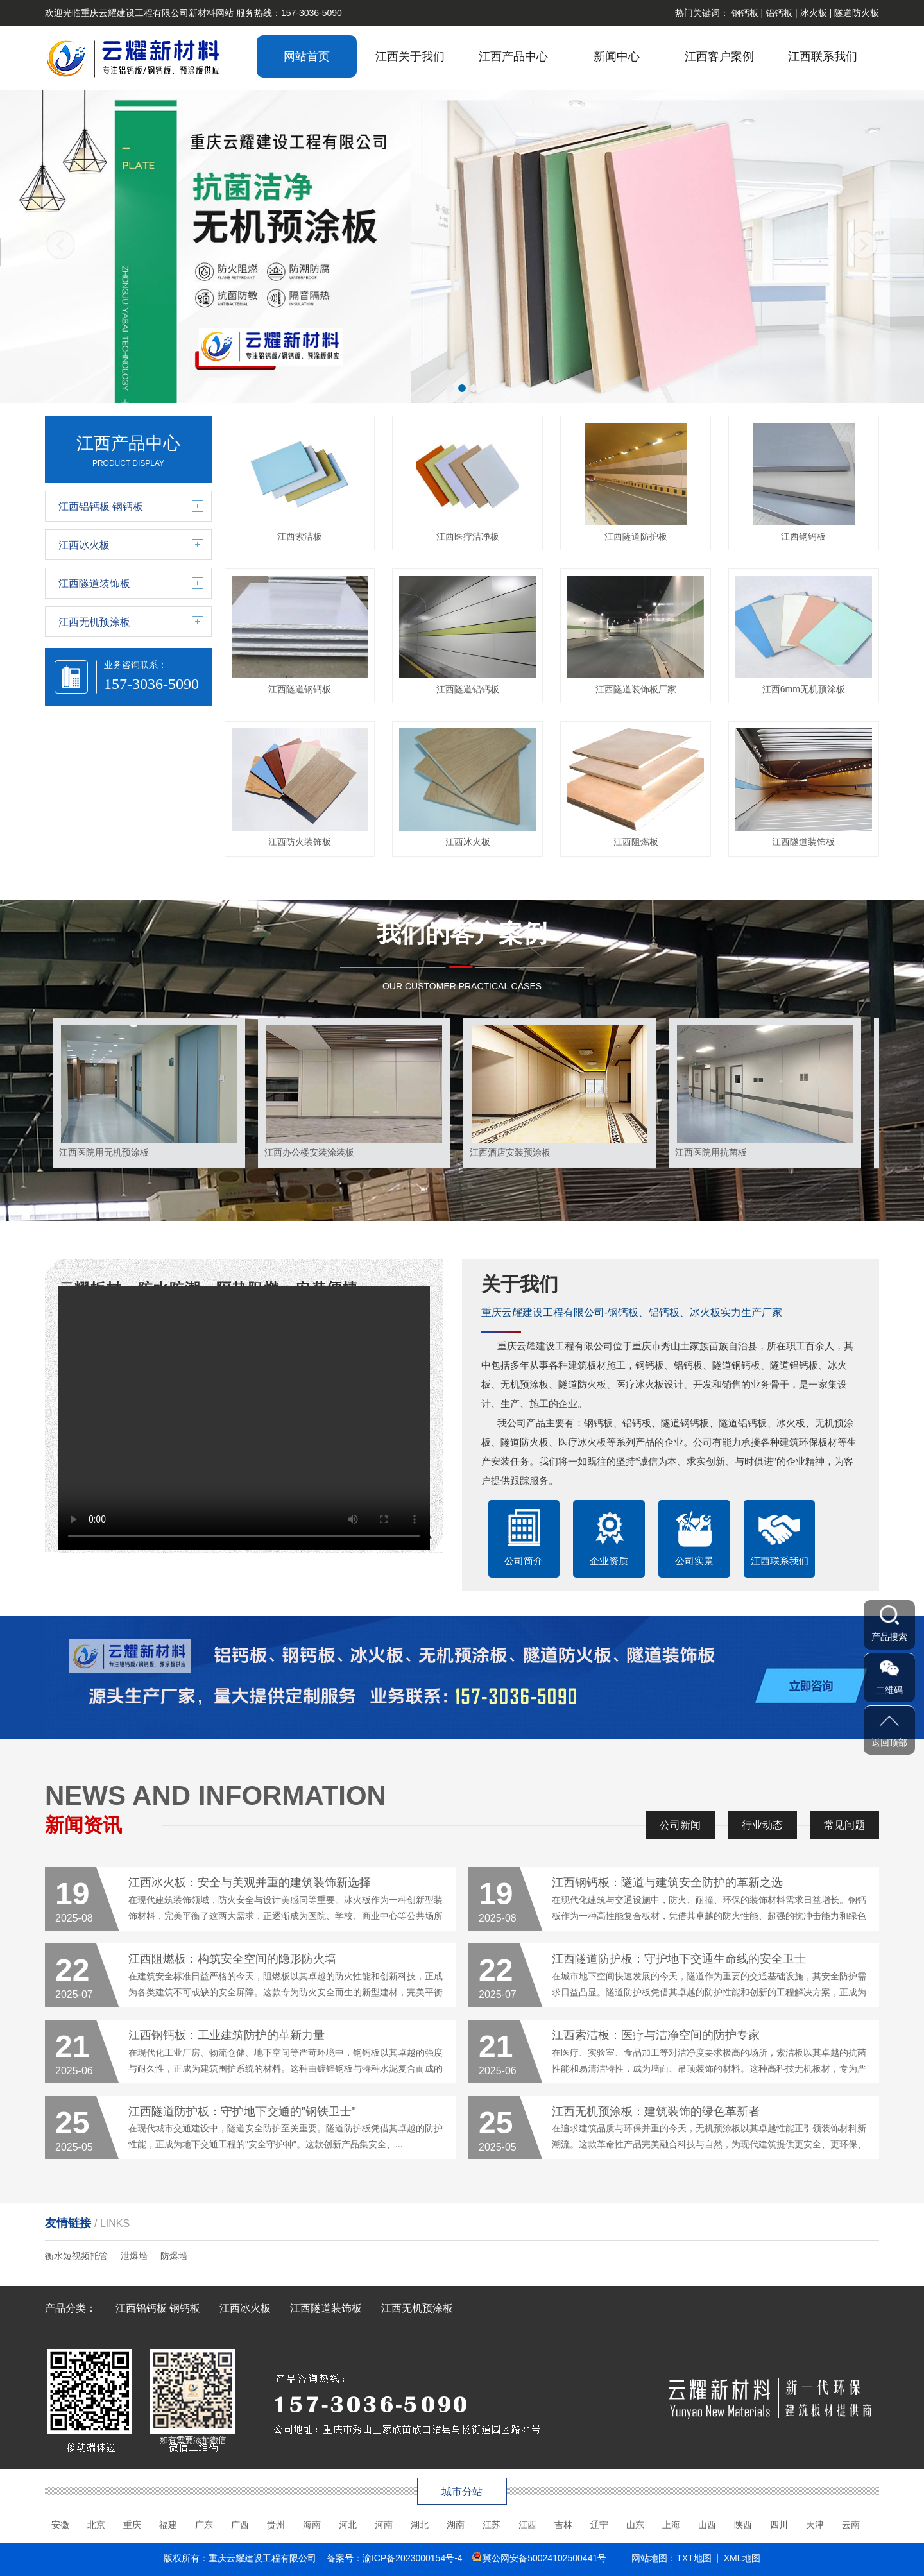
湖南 (456, 2525)
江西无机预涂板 (417, 2308)
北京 (96, 2525)
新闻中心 (617, 56)
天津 (815, 2525)
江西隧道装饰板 (326, 2308)
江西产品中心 (513, 56)
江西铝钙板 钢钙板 (158, 2308)
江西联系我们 (822, 56)
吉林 (563, 2525)
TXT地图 (693, 2558)
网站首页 (307, 56)
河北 (348, 2525)
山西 (707, 2525)
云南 (851, 2525)
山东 (635, 2525)
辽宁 (599, 2525)
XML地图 (742, 2558)
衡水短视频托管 (76, 2256)
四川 (779, 2525)
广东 (204, 2525)
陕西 (743, 2525)
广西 (240, 2525)
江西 (527, 2525)
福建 (168, 2525)
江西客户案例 (719, 56)
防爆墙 (173, 2256)
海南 (312, 2525)
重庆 (132, 2525)
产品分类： (70, 2308)
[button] (450, 388)
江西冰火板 (245, 2308)
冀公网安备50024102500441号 (544, 2558)
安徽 (60, 2525)
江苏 (492, 2525)
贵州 (276, 2525)
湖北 (420, 2525)
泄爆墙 (134, 2256)
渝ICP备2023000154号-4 (413, 2558)
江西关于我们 (410, 56)
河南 (384, 2525)
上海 (671, 2525)
